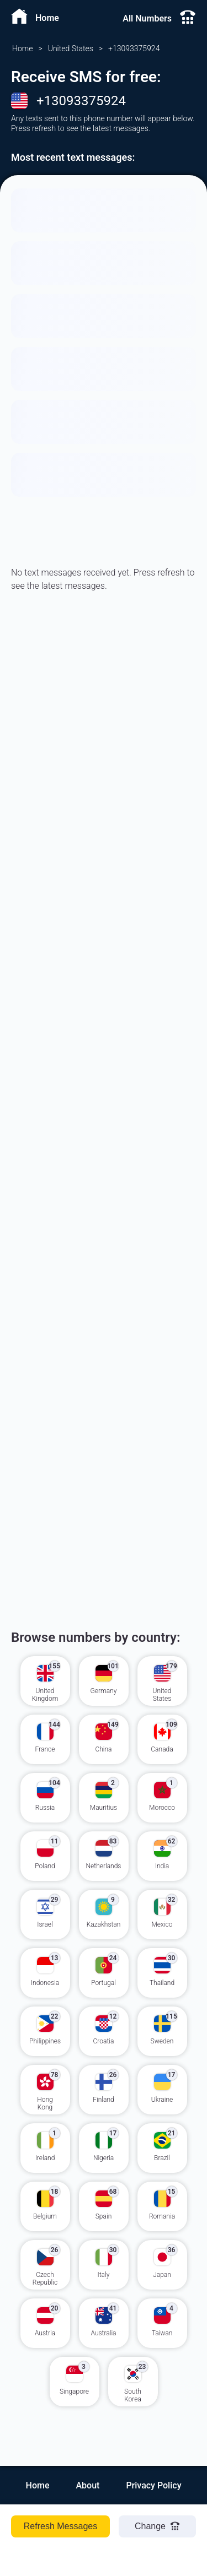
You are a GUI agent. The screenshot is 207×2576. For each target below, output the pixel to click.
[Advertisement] (103, 774)
